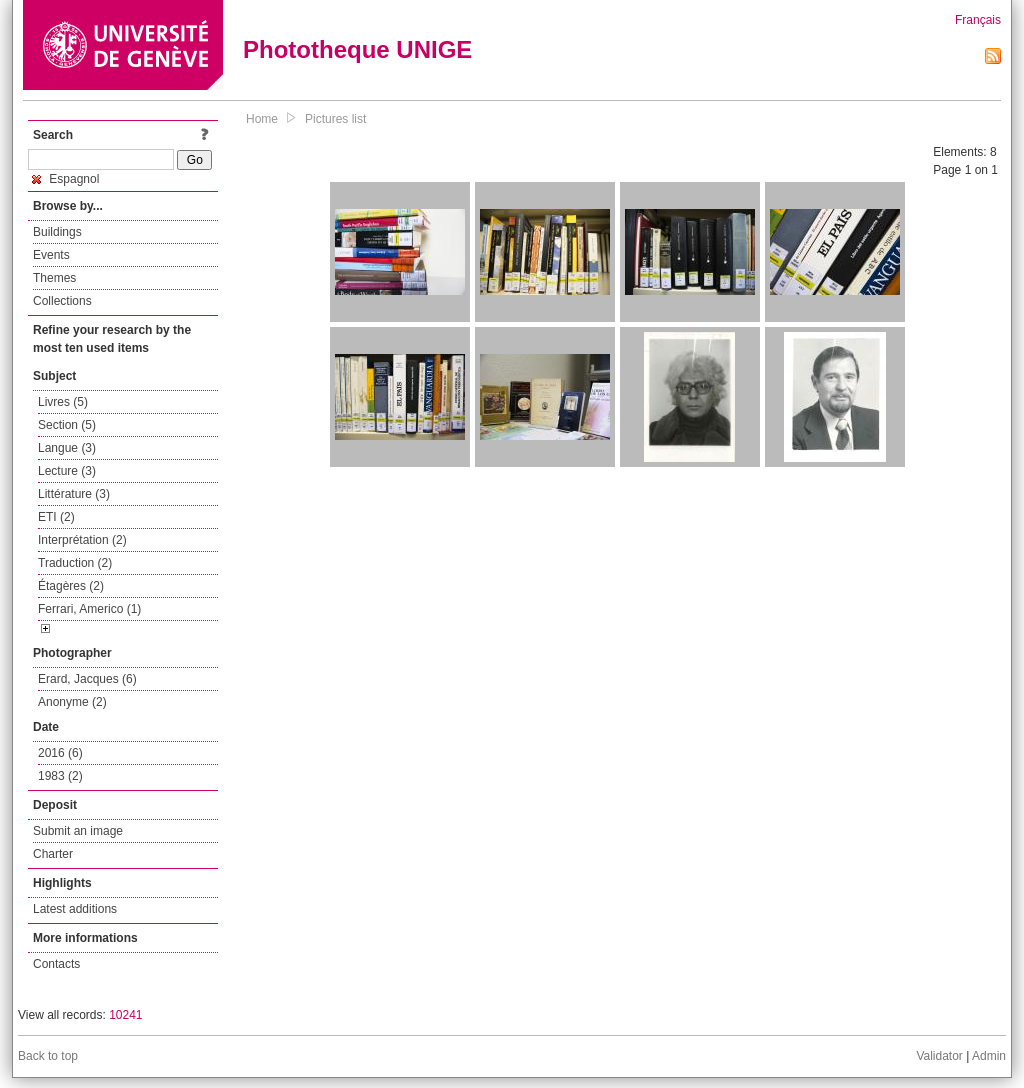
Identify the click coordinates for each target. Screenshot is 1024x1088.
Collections (62, 301)
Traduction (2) (75, 563)
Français (978, 20)
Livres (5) (63, 402)
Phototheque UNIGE (357, 49)
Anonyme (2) (72, 702)
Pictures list (335, 119)
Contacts (56, 964)
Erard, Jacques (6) (87, 679)
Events (51, 255)
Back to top (48, 1056)
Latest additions (75, 909)
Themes (54, 278)
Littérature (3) (74, 494)
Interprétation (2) (82, 540)
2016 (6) (60, 753)
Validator (939, 1056)
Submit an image (78, 831)
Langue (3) (67, 448)
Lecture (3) (67, 471)
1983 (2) (60, 776)
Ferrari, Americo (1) (89, 609)
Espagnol (65, 179)
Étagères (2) (71, 586)
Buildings (57, 232)
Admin (989, 1056)
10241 (125, 1015)
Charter (53, 854)
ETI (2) (56, 517)
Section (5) (67, 425)
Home (262, 119)
